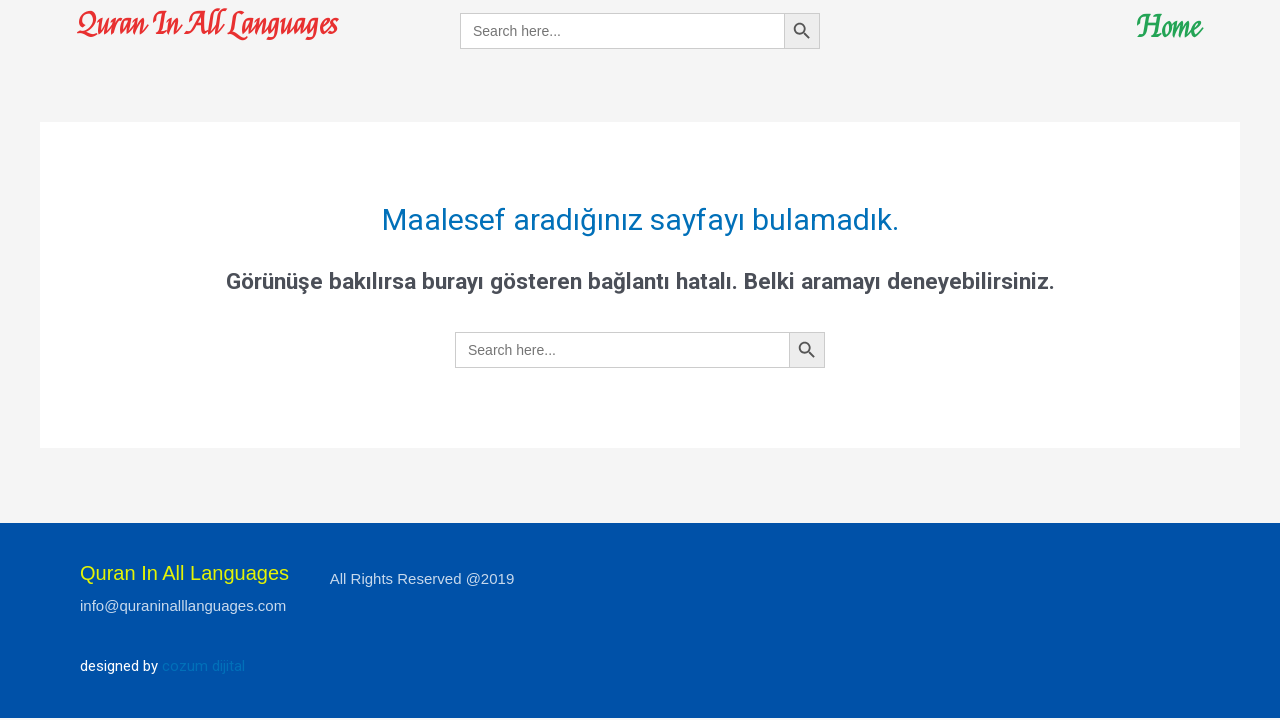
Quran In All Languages (209, 24)
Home (1167, 27)
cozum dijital (203, 666)
